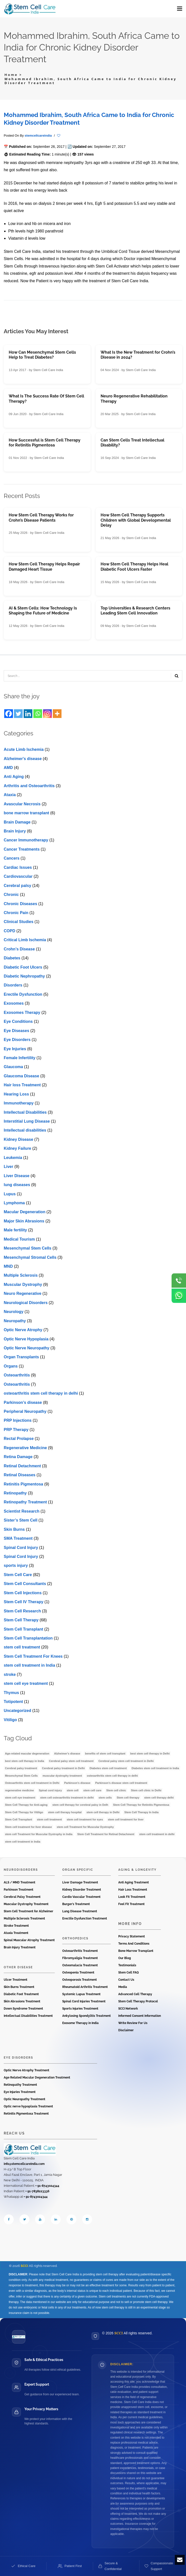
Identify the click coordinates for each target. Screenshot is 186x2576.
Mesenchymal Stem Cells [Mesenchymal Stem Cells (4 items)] (21, 1775)
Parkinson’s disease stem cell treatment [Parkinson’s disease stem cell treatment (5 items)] (121, 1782)
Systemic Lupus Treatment (81, 1994)
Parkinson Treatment (18, 1889)
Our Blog (124, 1958)
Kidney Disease (18, 1139)
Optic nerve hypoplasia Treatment (28, 2106)
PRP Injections (18, 1420)
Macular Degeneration (24, 1212)
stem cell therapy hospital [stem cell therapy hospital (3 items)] (65, 1812)
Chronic (11, 894)
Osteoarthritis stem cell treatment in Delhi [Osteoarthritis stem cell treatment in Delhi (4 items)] (32, 1782)
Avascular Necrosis (22, 804)
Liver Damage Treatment (80, 1882)
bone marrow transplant (26, 813)
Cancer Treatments (22, 849)
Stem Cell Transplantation (28, 1638)
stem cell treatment (22, 1647)
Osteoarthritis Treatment (80, 1951)
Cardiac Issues (18, 867)
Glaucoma (13, 1067)
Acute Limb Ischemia (24, 749)
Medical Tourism (19, 1239)
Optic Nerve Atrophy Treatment (26, 2070)
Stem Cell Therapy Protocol (138, 2001)
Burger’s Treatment (76, 1904)
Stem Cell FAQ (128, 1972)
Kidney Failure (17, 1148)
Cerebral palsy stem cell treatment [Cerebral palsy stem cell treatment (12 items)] (71, 1760)
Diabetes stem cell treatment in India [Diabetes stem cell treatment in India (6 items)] (155, 1768)
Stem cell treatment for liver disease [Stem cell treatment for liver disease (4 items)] (28, 1826)
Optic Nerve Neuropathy (26, 1348)
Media (122, 1987)
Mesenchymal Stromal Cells (30, 1257)
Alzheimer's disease (23, 759)
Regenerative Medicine (25, 1448)
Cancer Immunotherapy (26, 840)
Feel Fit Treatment (131, 1904)
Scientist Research (21, 1511)
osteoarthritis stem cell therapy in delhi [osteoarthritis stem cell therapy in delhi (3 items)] (112, 1775)
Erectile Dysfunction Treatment (84, 1918)
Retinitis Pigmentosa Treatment (26, 2113)
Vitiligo (10, 1720)
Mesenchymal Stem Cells (27, 1248)
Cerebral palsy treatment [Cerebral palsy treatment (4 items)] (21, 1768)
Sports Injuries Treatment (80, 2008)
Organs (11, 1366)
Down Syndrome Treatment (23, 2008)
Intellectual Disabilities (25, 1112)
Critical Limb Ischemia (25, 940)
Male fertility (15, 1230)
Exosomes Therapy (22, 1012)
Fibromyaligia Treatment (80, 1958)
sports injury (16, 1565)
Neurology (13, 1312)
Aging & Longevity (137, 1869)
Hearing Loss (16, 1094)
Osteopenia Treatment (78, 1972)
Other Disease (18, 1967)
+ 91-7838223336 (37, 2191)
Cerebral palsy (17, 885)
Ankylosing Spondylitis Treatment (86, 2016)
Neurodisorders (21, 1869)
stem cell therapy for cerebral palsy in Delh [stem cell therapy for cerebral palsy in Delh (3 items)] (80, 1804)
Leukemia (13, 1157)
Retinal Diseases (19, 1475)
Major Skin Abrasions (24, 1221)
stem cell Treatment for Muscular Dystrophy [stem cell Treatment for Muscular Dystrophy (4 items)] (85, 1826)
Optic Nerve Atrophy (23, 1330)
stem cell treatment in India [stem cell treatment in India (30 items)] (22, 1841)
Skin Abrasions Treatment (22, 2001)
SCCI (24, 2266)
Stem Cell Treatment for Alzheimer (28, 1911)
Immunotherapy (19, 1103)
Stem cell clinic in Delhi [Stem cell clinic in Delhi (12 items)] (146, 1790)
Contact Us (126, 1979)
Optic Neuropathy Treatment (24, 2099)
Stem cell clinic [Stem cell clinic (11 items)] (116, 1790)
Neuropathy (15, 1321)
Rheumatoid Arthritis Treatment (85, 1987)
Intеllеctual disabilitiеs (25, 1130)
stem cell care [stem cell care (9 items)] (92, 1790)
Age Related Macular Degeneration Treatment (37, 2077)
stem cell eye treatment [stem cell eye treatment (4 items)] (20, 1797)
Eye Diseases (16, 1031)
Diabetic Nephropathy (24, 976)
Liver (8, 1166)
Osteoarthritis (17, 1375)
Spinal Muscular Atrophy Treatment (29, 1940)
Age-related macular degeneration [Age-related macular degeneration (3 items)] (27, 1753)
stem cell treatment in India (29, 1665)
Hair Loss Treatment (132, 1889)
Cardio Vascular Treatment (81, 1897)
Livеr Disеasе (16, 1176)
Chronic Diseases (20, 904)
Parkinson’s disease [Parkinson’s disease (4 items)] (77, 1782)
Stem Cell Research (22, 1611)
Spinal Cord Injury (21, 1547)
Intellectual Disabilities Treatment (28, 2016)
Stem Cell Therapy (21, 1620)
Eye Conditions (18, 1021)
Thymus (11, 1693)
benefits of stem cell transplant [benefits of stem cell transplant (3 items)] (105, 1753)
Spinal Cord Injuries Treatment (84, 2001)
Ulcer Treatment (15, 1979)
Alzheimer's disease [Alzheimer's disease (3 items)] (67, 1753)
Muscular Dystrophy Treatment (26, 1904)
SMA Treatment (18, 1538)
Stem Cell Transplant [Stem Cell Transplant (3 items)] (18, 1819)
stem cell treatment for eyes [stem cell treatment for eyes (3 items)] (85, 1819)
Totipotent (13, 1701)
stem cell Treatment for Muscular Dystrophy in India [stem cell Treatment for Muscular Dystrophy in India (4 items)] (38, 1834)
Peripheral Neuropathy (25, 1411)
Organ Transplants (21, 1357)
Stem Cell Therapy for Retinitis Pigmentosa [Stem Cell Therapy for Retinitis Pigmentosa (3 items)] (141, 1804)
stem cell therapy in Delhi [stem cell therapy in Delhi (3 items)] (103, 1812)
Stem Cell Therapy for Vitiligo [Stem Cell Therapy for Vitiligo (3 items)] (24, 1812)
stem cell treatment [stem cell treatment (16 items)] (49, 1819)
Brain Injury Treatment (20, 1947)
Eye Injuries (15, 1049)
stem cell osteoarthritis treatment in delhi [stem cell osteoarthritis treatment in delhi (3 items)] (67, 1797)
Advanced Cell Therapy (135, 1994)
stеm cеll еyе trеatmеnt (26, 1683)
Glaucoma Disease (21, 1076)
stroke (10, 1674)
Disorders (13, 985)
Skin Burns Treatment (19, 1987)
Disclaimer (126, 2030)
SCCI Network (128, 2008)
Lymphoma (14, 1203)
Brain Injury (15, 831)
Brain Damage (17, 822)
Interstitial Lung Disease (27, 1121)
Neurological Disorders (26, 1303)
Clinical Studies (18, 922)
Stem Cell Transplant (23, 1629)
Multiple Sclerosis (21, 1275)
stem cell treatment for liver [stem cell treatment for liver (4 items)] (126, 1819)
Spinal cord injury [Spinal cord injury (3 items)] (50, 1790)
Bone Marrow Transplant (135, 1951)
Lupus (10, 1194)
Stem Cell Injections (23, 1593)
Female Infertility (19, 1058)
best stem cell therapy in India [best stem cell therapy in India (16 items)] (24, 1760)
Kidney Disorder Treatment (81, 1889)
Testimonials (127, 1965)
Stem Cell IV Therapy (23, 1602)
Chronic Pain (16, 913)
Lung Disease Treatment (79, 1911)
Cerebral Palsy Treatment (22, 1897)
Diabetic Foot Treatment (21, 1994)
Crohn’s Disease (19, 949)
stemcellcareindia (38, 135)
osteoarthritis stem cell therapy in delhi (41, 1393)
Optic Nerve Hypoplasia (26, 1339)
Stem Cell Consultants (25, 1584)
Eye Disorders (17, 1040)
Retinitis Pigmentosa (23, 1484)
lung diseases (17, 1185)
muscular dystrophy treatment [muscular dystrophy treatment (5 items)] (62, 1775)
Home (11, 75)
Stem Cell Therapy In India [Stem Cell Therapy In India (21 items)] (141, 1812)
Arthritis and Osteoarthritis (29, 786)
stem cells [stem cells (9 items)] (105, 1797)
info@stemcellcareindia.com (24, 2164)
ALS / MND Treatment (19, 1882)
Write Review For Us (132, 2023)
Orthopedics (75, 1938)
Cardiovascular (18, 876)
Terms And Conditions (133, 1943)
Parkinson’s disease (23, 1402)
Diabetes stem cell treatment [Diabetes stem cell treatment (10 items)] (108, 1768)
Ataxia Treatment (16, 1933)
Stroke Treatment (16, 1925)
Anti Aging (14, 776)
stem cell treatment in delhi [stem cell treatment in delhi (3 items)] (157, 1834)
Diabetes (12, 958)
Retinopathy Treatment (25, 1502)
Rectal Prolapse (19, 1438)
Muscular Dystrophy (23, 1284)
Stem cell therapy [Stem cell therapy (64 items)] (128, 1797)
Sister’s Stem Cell (20, 1520)
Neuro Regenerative (22, 1293)
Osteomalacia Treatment (80, 1965)
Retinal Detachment (22, 1466)
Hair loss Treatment (22, 1085)
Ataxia (10, 795)
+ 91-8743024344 (47, 2186)
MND (8, 1266)
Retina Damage (18, 1457)
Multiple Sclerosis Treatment (24, 1918)
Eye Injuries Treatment (20, 2092)
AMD (8, 768)
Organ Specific (77, 1869)
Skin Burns (14, 1529)
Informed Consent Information (139, 2016)
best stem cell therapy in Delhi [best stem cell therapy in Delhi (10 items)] (150, 1753)
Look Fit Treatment (131, 1897)
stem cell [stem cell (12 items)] (72, 1790)
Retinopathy (15, 1493)
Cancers (11, 858)
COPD (9, 931)
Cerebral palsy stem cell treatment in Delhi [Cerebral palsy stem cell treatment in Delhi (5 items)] (126, 1760)
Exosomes (14, 1003)
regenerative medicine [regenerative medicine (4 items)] (19, 1790)
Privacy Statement (131, 1936)
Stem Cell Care (18, 1575)
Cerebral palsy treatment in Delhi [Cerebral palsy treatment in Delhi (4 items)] (63, 1768)
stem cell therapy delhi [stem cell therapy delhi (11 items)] (159, 1797)
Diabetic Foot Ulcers (23, 967)
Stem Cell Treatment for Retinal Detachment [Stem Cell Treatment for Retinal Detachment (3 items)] (105, 1834)
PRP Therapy (16, 1429)
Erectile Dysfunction (23, 994)
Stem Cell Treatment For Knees (33, 1656)
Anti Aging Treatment (133, 1882)
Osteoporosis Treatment (79, 1979)
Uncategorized (17, 1710)
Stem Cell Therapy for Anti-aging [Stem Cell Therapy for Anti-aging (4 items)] (26, 1804)
